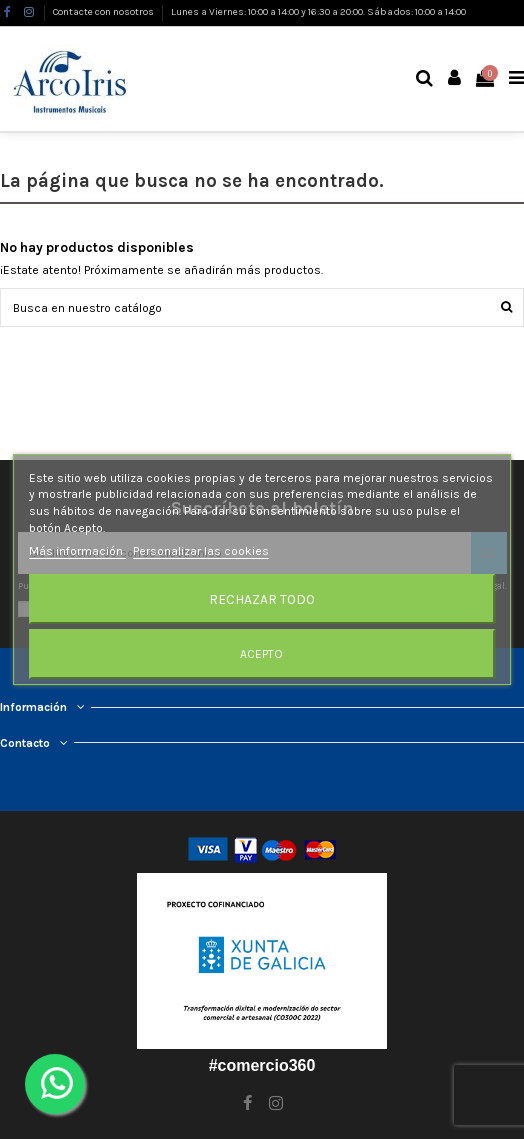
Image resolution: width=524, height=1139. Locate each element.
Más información (77, 551)
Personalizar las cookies (201, 551)
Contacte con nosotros (104, 12)
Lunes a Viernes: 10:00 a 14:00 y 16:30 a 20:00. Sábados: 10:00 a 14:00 (318, 12)
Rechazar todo (262, 599)
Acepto (261, 654)
